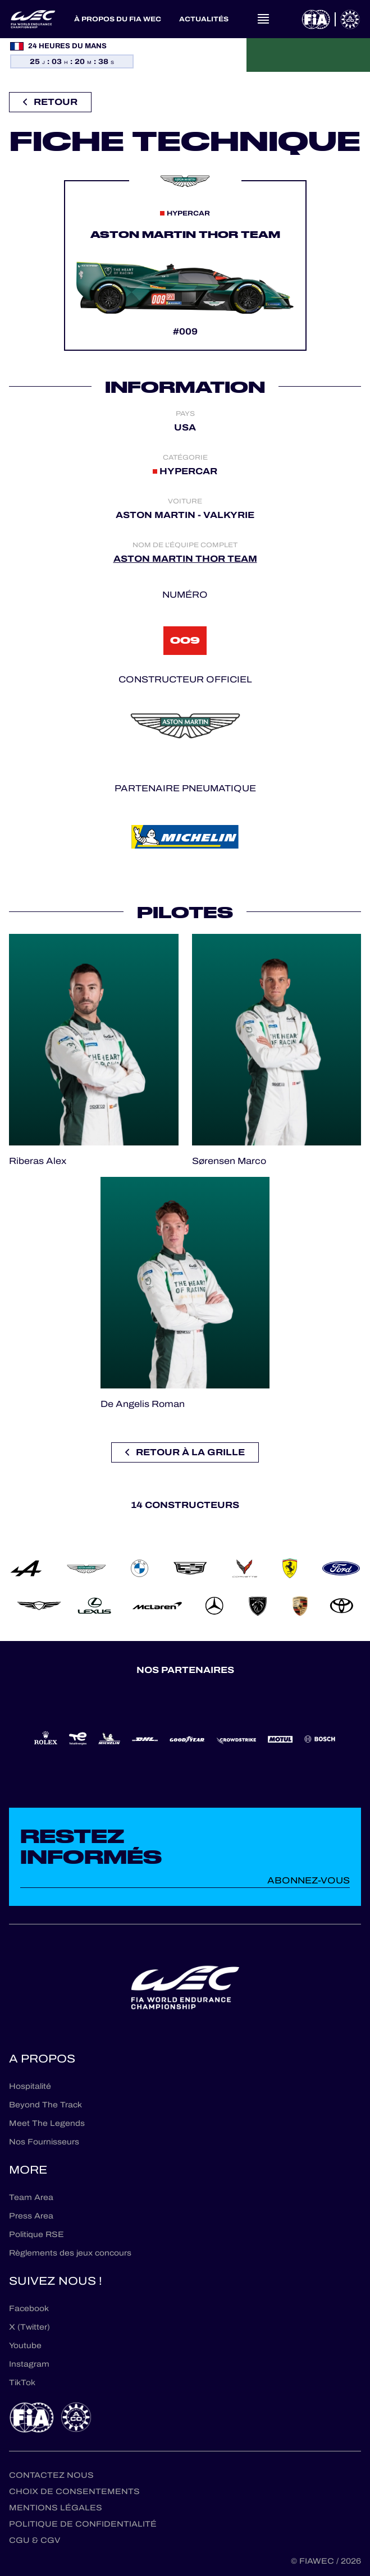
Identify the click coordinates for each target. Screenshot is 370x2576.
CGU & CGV (34, 2540)
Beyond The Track (45, 2105)
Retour (50, 102)
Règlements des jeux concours (70, 2253)
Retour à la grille (185, 1452)
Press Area (31, 2216)
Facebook (29, 2308)
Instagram (29, 2364)
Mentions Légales (55, 2508)
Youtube (25, 2346)
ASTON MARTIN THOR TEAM (185, 559)
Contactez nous (51, 2475)
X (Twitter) (29, 2327)
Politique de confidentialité (83, 2524)
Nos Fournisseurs (44, 2142)
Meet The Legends (47, 2123)
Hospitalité (30, 2086)
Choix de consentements (74, 2491)
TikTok (22, 2383)
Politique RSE (36, 2234)
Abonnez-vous (308, 1880)
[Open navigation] (263, 19)
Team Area (31, 2197)
